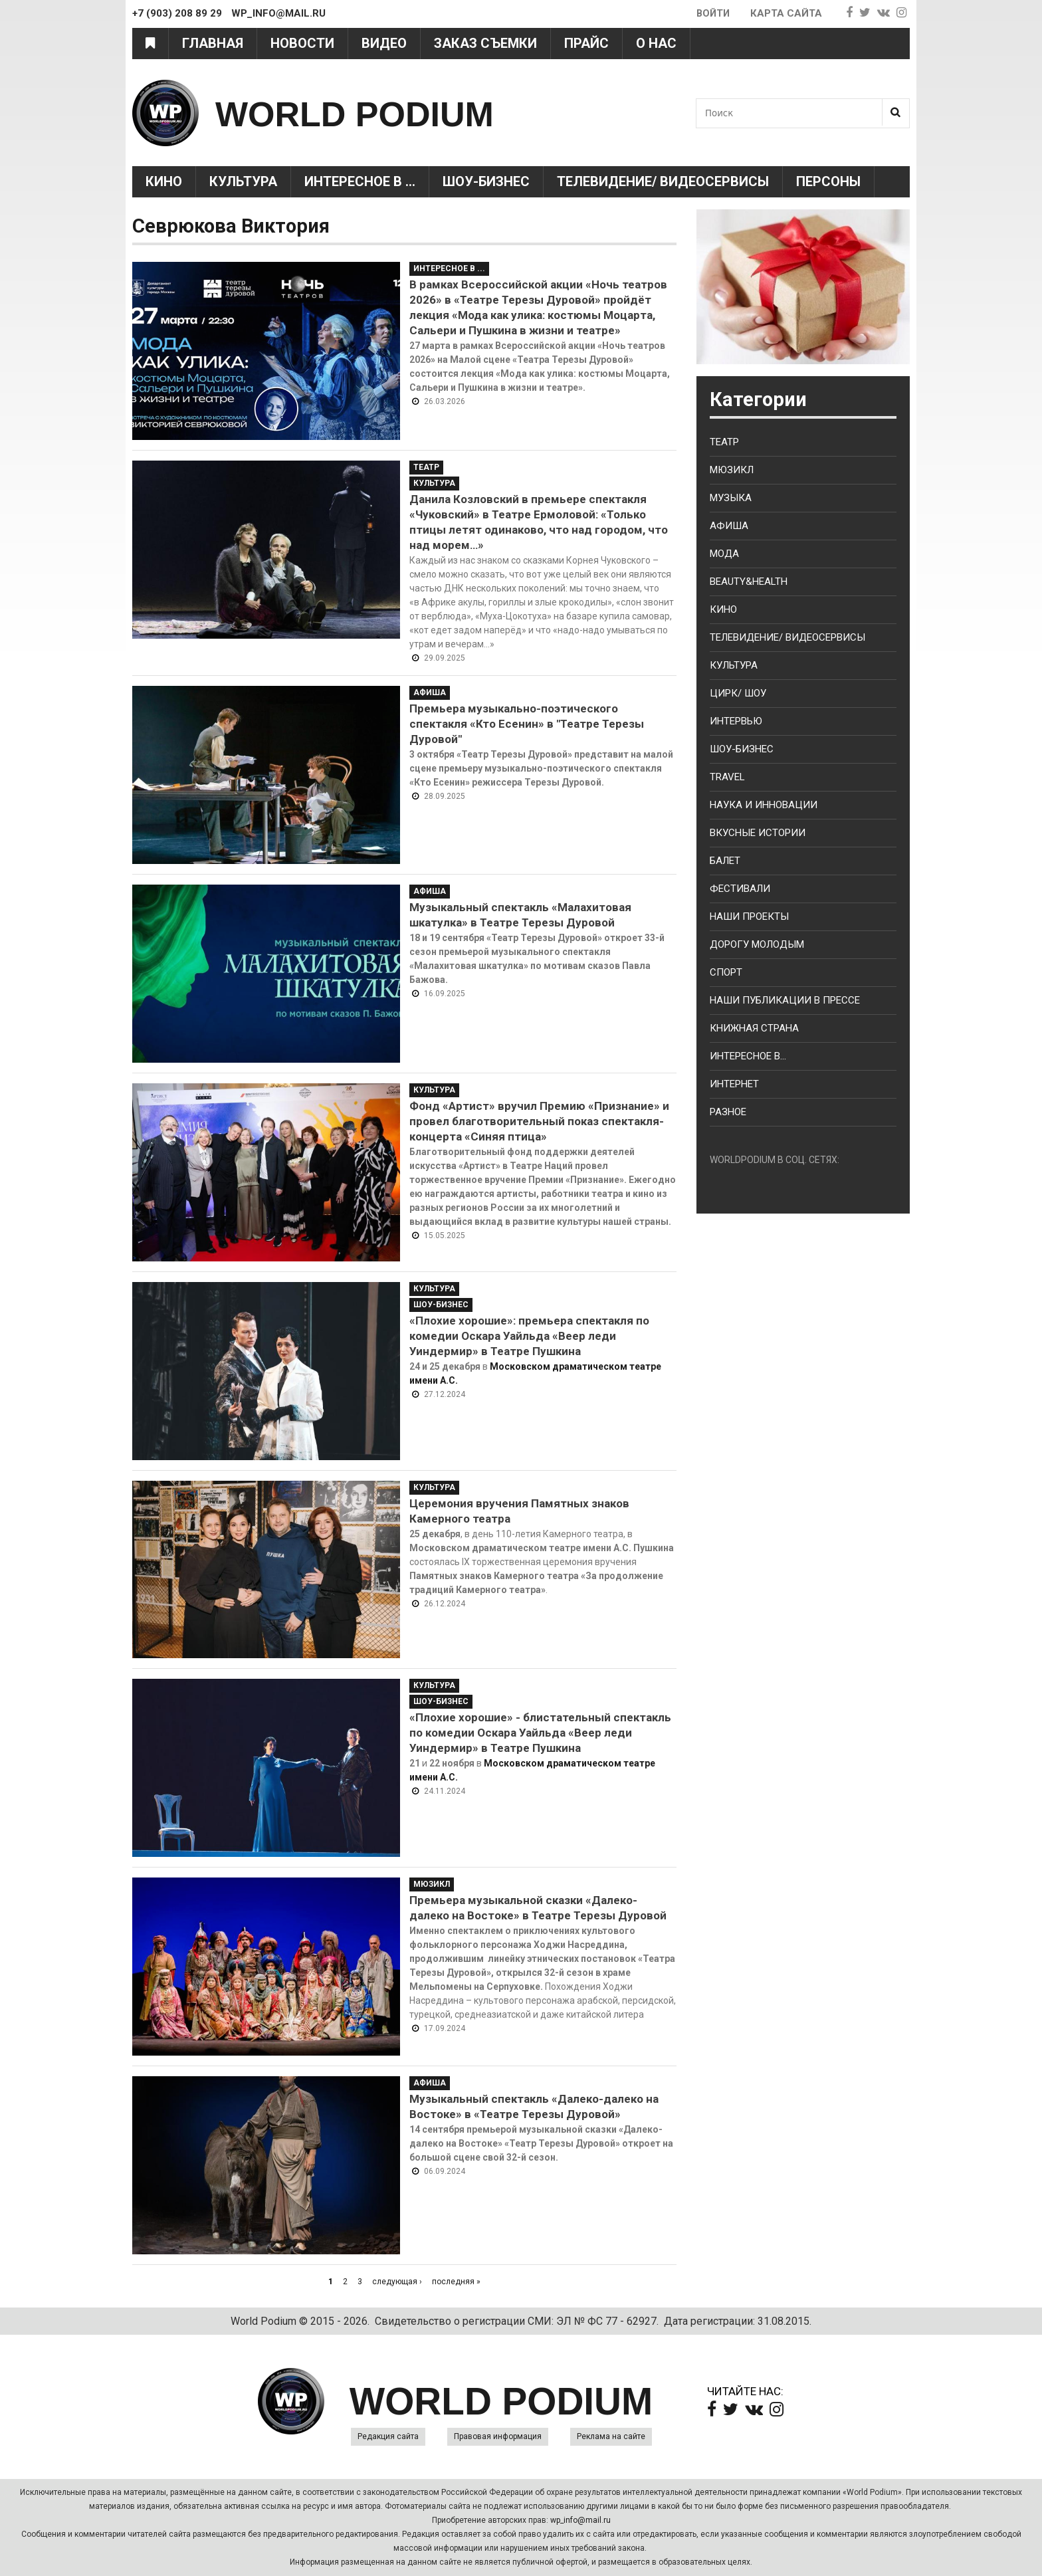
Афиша (429, 692)
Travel (727, 777)
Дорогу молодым (757, 944)
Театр (426, 467)
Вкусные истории (757, 833)
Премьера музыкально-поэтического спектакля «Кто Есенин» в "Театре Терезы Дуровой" (526, 724)
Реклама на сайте (611, 2436)
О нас (656, 43)
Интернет (734, 1084)
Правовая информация (498, 2436)
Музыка (731, 498)
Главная (212, 43)
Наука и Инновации (763, 805)
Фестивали (740, 889)
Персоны (828, 181)
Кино (164, 181)
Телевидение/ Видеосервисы (663, 181)
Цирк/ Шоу (738, 693)
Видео (384, 43)
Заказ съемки (485, 43)
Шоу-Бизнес (486, 181)
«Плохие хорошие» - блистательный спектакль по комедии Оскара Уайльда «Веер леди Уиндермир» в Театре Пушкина (540, 1733)
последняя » (456, 2281)
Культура (243, 181)
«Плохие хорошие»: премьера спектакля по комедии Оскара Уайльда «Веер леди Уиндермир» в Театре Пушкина (529, 1336)
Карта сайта (786, 13)
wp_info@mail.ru (580, 2520)
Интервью (736, 721)
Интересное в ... (359, 181)
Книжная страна (754, 1028)
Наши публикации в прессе (785, 1000)
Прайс (586, 43)
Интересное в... (748, 1056)
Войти (712, 13)
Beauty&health (748, 582)
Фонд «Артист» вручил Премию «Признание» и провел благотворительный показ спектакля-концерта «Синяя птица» (539, 1121)
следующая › (397, 2281)
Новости (302, 43)
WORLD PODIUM (375, 112)
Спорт (726, 972)
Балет (725, 861)
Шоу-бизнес (742, 749)
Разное (728, 1112)
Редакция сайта (388, 2436)
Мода (724, 554)
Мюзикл (431, 1884)
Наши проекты (749, 916)
